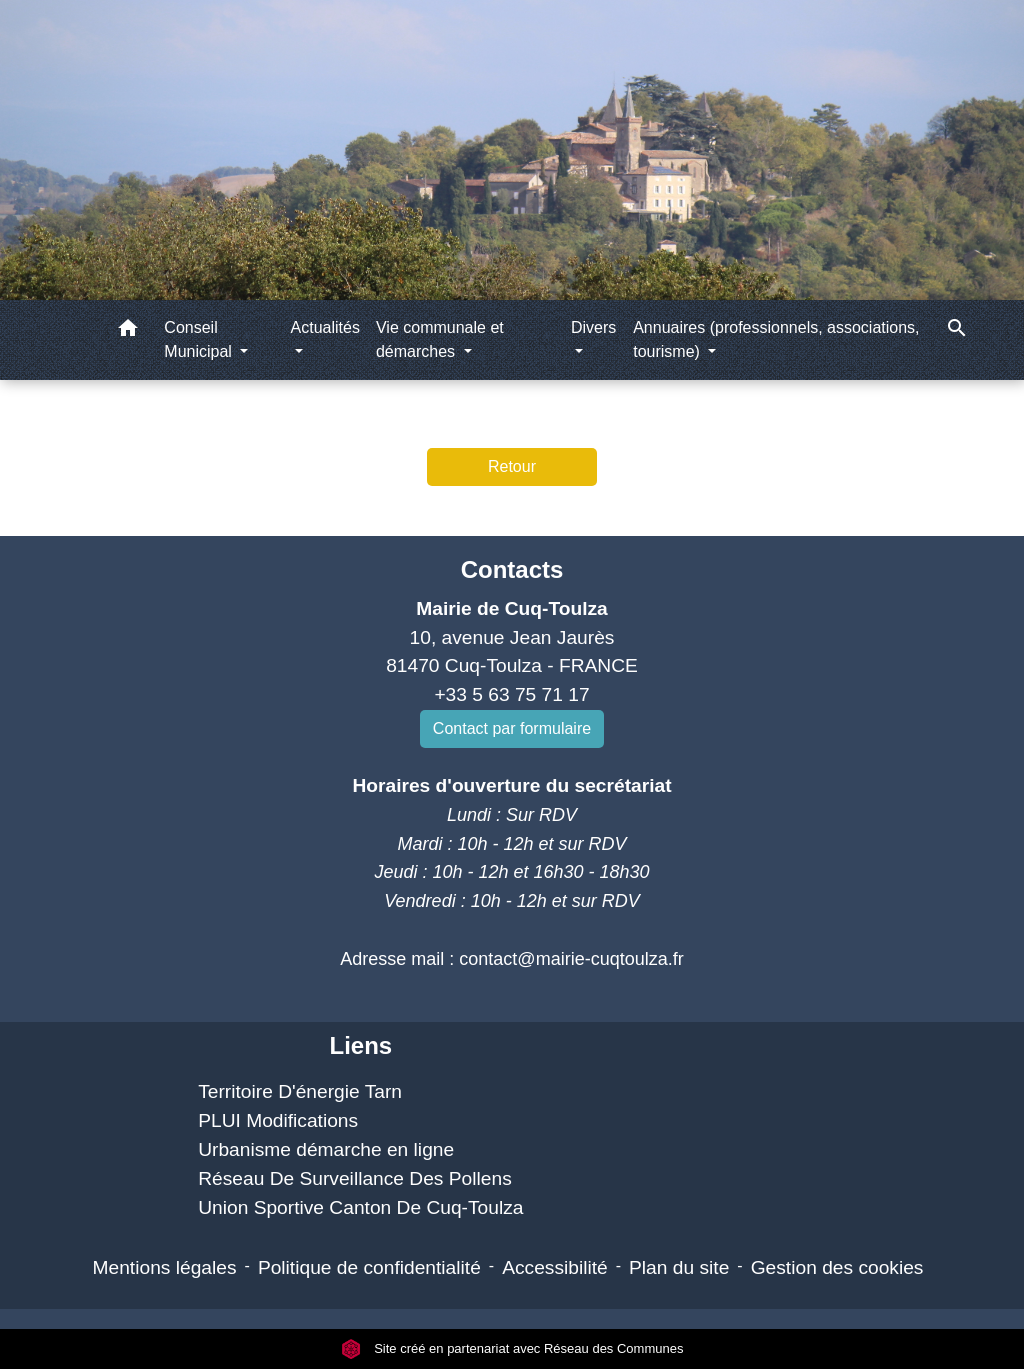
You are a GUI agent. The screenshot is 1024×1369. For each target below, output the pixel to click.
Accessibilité (555, 1267)
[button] (128, 331)
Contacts (512, 569)
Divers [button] (593, 327)
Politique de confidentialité (369, 1267)
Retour (512, 466)
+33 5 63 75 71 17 (511, 694)
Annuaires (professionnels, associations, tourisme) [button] (776, 339)
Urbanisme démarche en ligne (326, 1149)
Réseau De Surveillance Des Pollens (355, 1178)
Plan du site (679, 1267)
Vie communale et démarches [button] (440, 339)
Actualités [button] (325, 327)
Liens (360, 1045)
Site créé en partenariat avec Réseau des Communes (512, 1348)
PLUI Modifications (278, 1120)
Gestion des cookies (837, 1267)
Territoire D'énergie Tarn (300, 1091)
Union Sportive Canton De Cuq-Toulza (360, 1207)
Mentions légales (165, 1267)
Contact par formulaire (512, 728)
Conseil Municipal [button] (200, 339)
